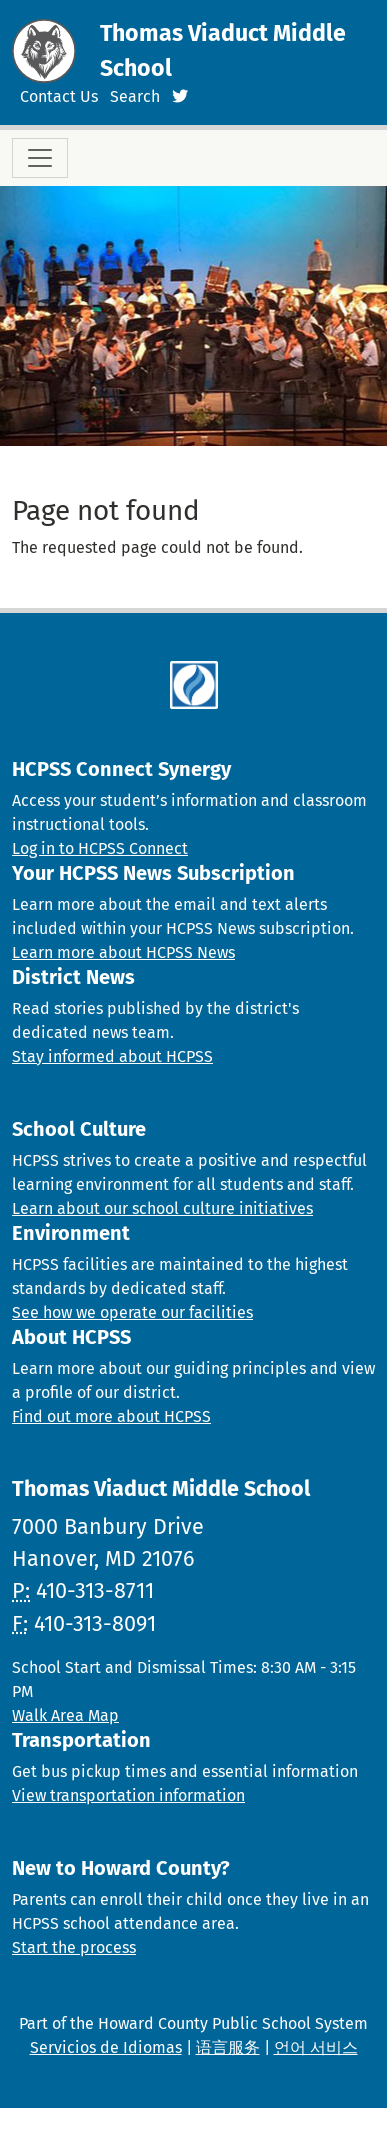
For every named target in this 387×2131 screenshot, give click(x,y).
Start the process (74, 1947)
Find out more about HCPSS (111, 1416)
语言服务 (228, 2047)
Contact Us (59, 96)
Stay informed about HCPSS (112, 1056)
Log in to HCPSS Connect (100, 848)
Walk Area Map (65, 1715)
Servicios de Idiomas (106, 2047)
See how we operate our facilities (132, 1312)
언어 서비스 (316, 2047)
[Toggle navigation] (40, 158)
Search (135, 96)
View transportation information (128, 1795)
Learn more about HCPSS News (123, 952)
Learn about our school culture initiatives (162, 1208)
